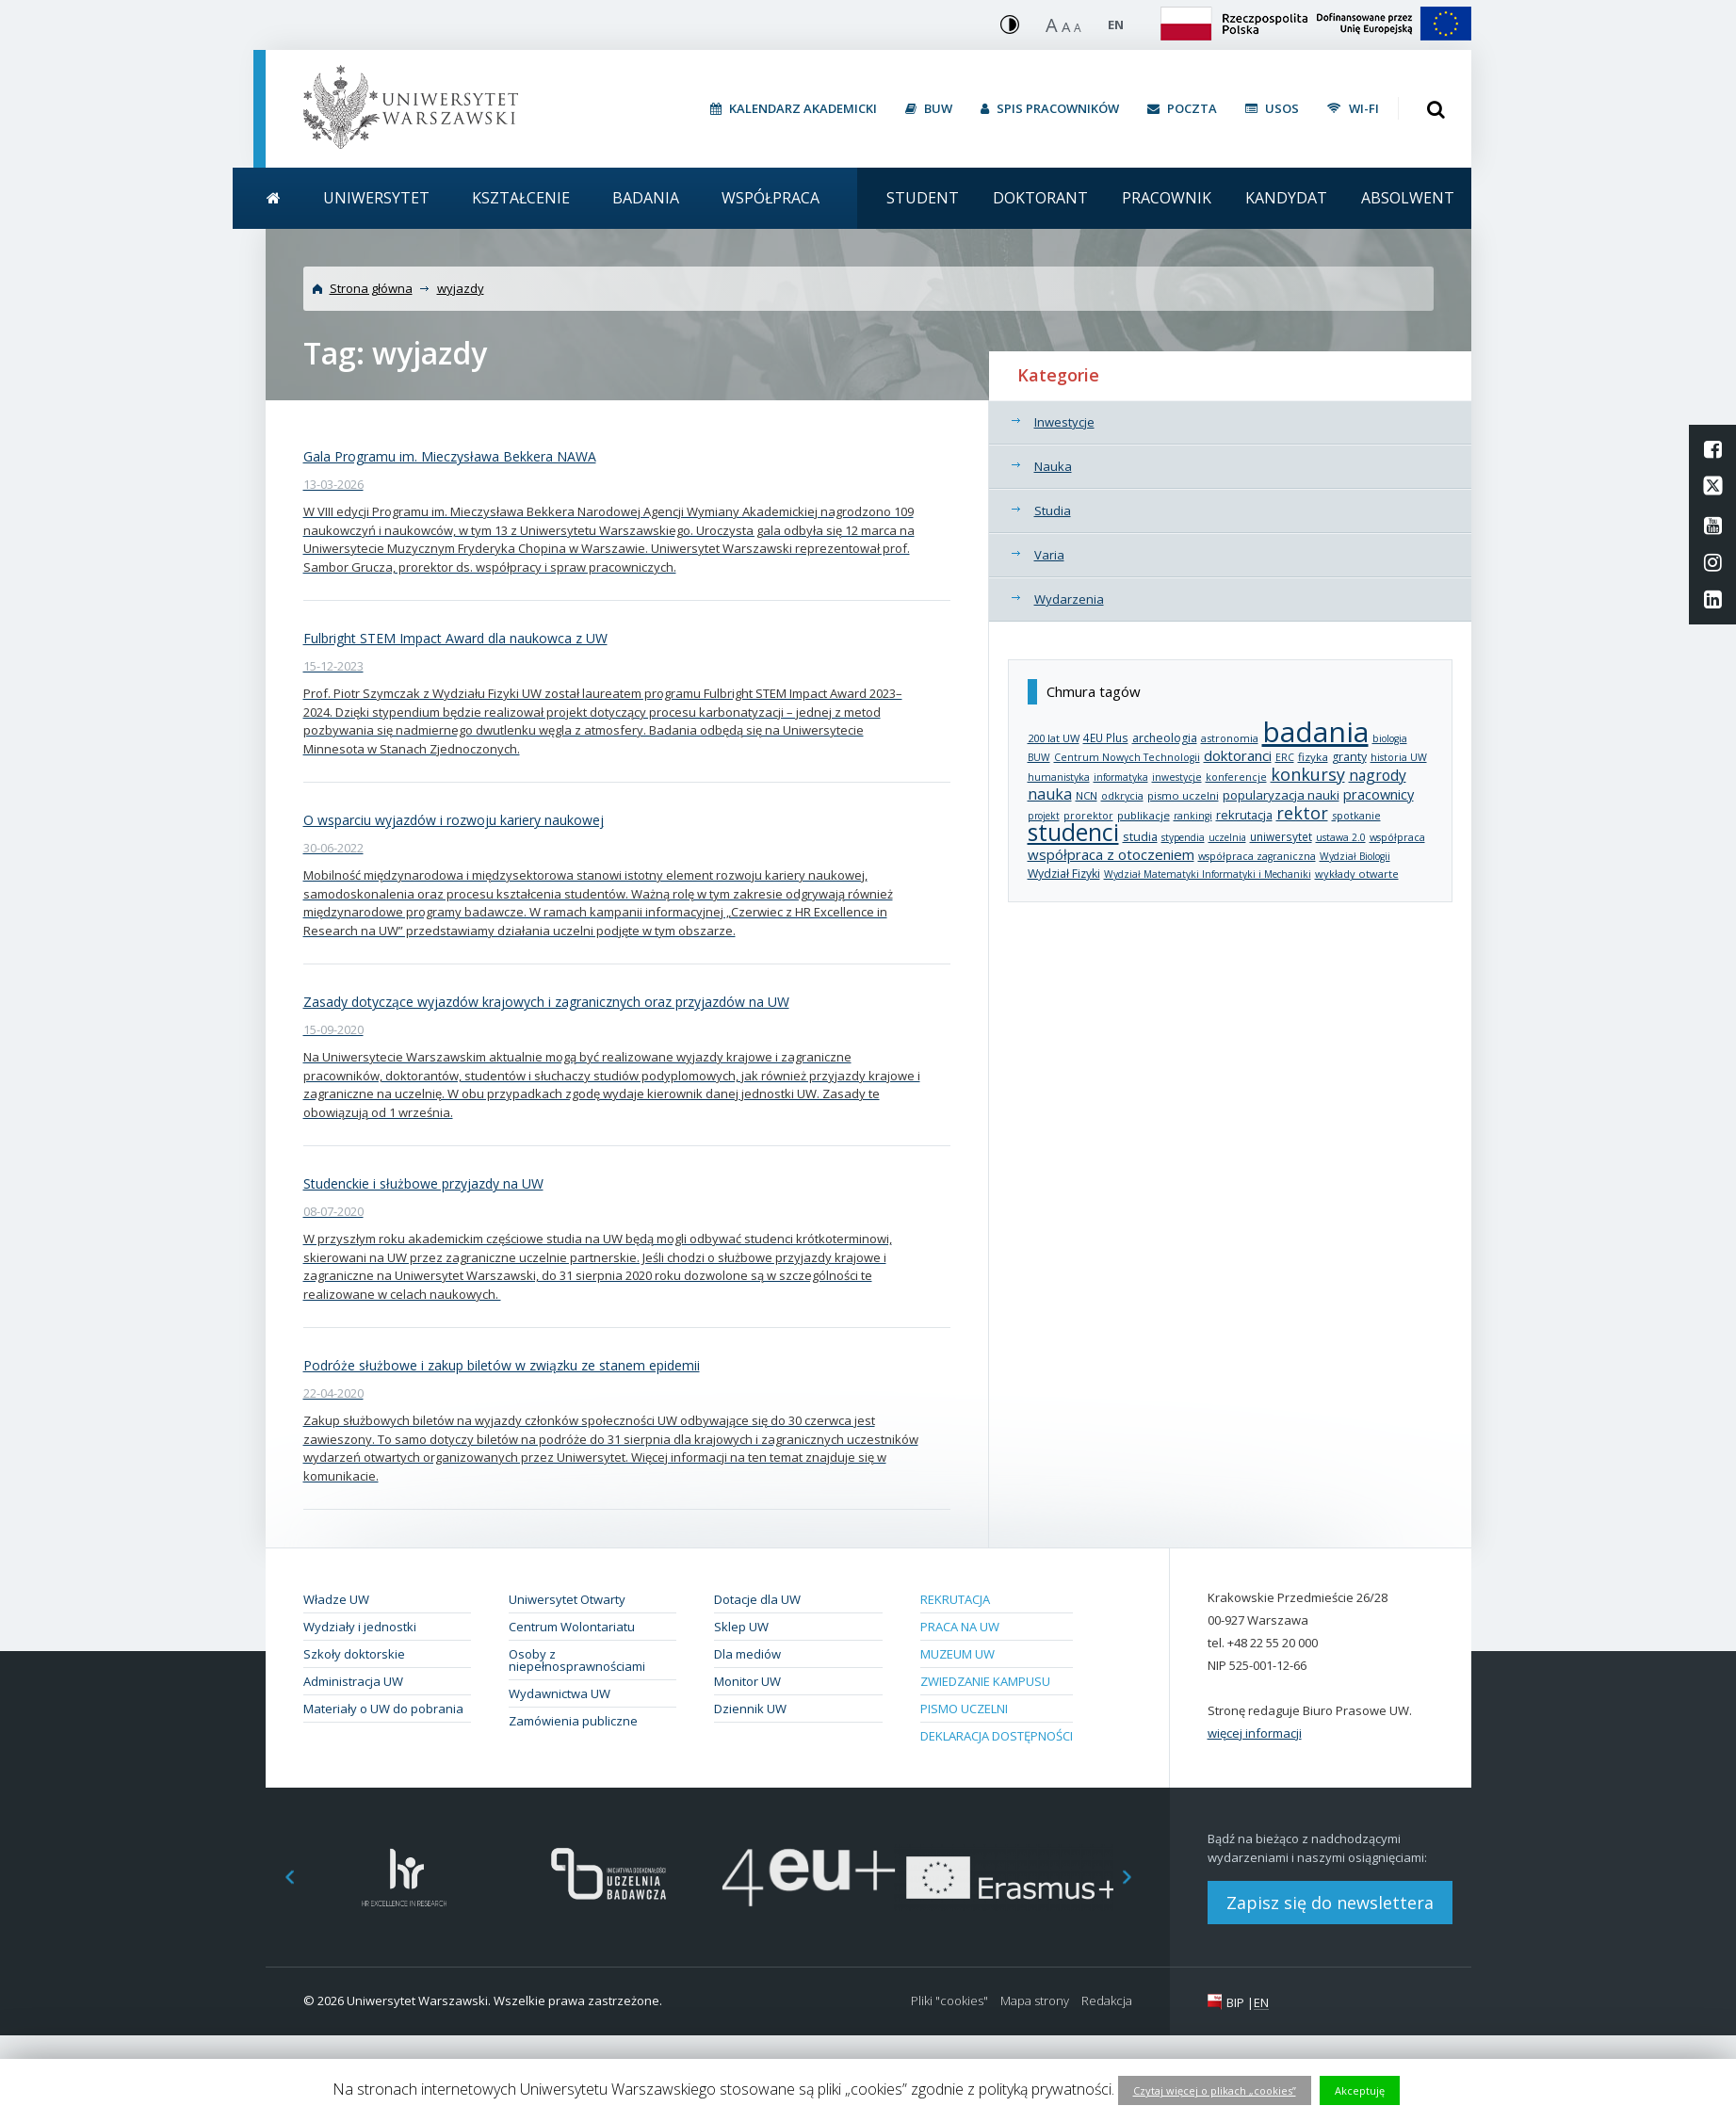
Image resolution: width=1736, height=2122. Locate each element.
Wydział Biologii (1355, 856)
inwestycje (1177, 777)
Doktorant (1040, 197)
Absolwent (1407, 197)
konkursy (1308, 774)
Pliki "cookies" (949, 2001)
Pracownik (1166, 197)
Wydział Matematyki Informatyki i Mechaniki (1207, 874)
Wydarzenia (1069, 599)
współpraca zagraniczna (1257, 856)
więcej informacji (1255, 1733)
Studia (1052, 510)
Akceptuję (1360, 2090)
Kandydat (1286, 197)
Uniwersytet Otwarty (567, 1599)
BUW (1039, 757)
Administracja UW (353, 1681)
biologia (1389, 738)
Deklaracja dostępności (996, 1735)
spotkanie (1356, 815)
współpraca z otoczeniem (1111, 854)
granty (1349, 757)
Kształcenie (521, 197)
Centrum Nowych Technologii (1127, 757)
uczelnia (1227, 837)
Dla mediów (747, 1653)
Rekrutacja (955, 1599)
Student (922, 197)
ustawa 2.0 (1341, 837)
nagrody (1377, 775)
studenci (1073, 832)
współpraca (1397, 837)
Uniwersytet (376, 197)
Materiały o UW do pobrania (383, 1708)
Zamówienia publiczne (573, 1720)
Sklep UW (741, 1626)
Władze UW (336, 1599)
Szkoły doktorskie (354, 1653)
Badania (645, 197)
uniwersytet (1281, 836)
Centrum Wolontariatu (572, 1626)
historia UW (1399, 757)
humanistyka (1059, 777)
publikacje (1143, 815)
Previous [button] (280, 1878)
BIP (1235, 2002)
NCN (1086, 795)
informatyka (1121, 777)
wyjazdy (460, 288)
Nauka (1053, 466)
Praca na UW (959, 1626)
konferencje (1236, 777)
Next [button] (1137, 1878)
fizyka (1313, 757)
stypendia (1183, 837)
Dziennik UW (750, 1708)
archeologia (1164, 738)
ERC (1284, 757)
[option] (404, 1877)
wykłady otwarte (1357, 874)
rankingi (1193, 815)
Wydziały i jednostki (359, 1626)
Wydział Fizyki (1064, 874)
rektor (1302, 813)
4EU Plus (1105, 737)
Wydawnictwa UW (559, 1693)
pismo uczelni (1183, 795)
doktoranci (1238, 755)
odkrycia (1122, 795)
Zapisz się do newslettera (1330, 1902)
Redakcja (1106, 2001)
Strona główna (371, 288)
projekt (1044, 815)
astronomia (1229, 738)
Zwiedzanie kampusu (985, 1681)
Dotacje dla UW (757, 1599)
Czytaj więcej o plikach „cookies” (1214, 2090)
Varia (1049, 554)
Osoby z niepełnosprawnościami (577, 1660)
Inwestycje (1064, 421)
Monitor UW (747, 1681)
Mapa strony (1034, 2001)
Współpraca (770, 197)
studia (1140, 837)
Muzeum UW (957, 1653)
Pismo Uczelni (964, 1708)
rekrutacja (1244, 814)
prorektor (1088, 815)
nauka (1050, 794)
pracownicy (1378, 794)
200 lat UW (1053, 738)
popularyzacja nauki (1281, 794)
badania (1315, 731)
